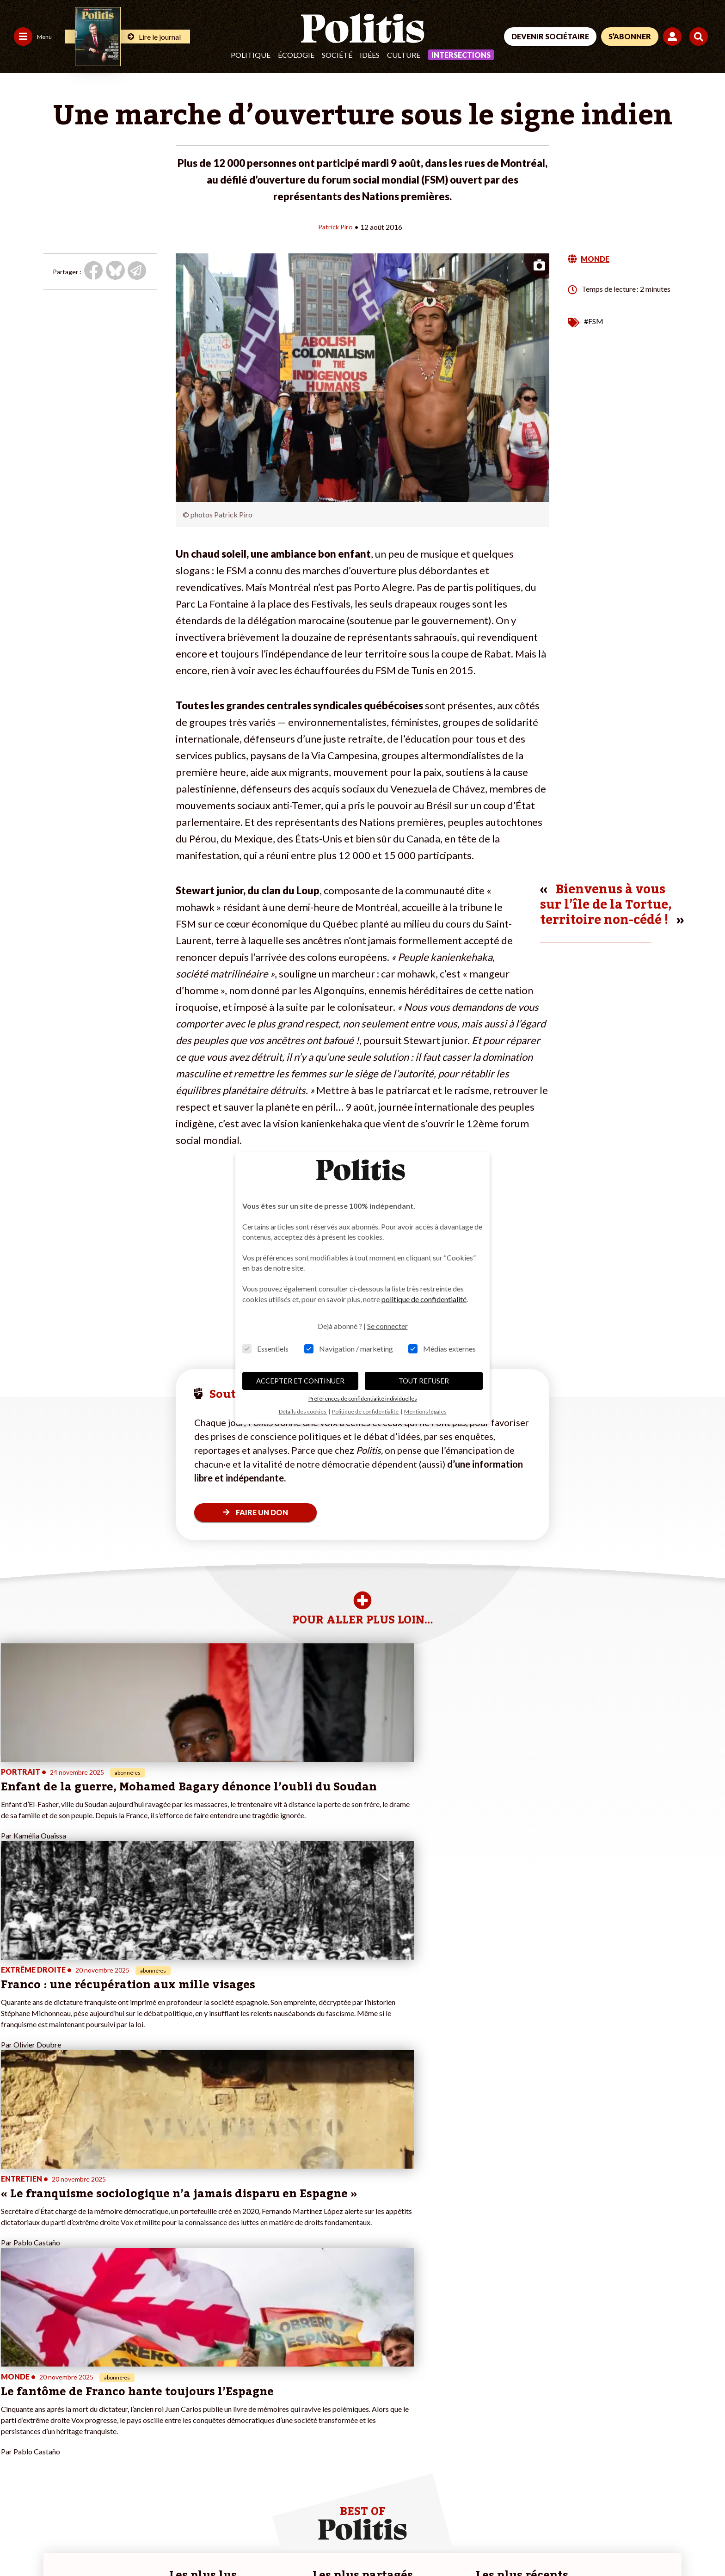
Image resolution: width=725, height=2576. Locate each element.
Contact (18, 2543)
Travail (69, 2398)
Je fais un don (140, 2388)
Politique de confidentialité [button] (365, 1411)
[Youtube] (647, 2509)
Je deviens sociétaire (150, 2398)
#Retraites (251, 2417)
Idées (370, 54)
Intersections (461, 54)
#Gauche (249, 2407)
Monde (70, 2388)
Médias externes (442, 1348)
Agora (13, 2388)
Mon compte (138, 2437)
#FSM (593, 320)
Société (337, 54)
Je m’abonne (138, 2407)
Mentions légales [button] (425, 1411)
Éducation (74, 2417)
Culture (403, 54)
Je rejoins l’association (152, 2417)
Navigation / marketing (348, 1348)
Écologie (296, 54)
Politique (250, 54)
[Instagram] (676, 2509)
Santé (68, 2427)
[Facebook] (589, 2509)
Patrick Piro (335, 226)
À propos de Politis (147, 2427)
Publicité (340, 2543)
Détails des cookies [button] (303, 1411)
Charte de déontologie (138, 2543)
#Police (246, 2398)
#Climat (247, 2388)
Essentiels (265, 1348)
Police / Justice (82, 2437)
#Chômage (251, 2427)
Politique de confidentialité (273, 2543)
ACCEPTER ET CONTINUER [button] (300, 1381)
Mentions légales (67, 2543)
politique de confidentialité (424, 1299)
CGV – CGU (202, 2543)
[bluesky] (617, 2509)
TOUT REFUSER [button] (424, 1381)
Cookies (376, 2543)
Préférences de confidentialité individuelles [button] (362, 1398)
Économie (74, 2407)
